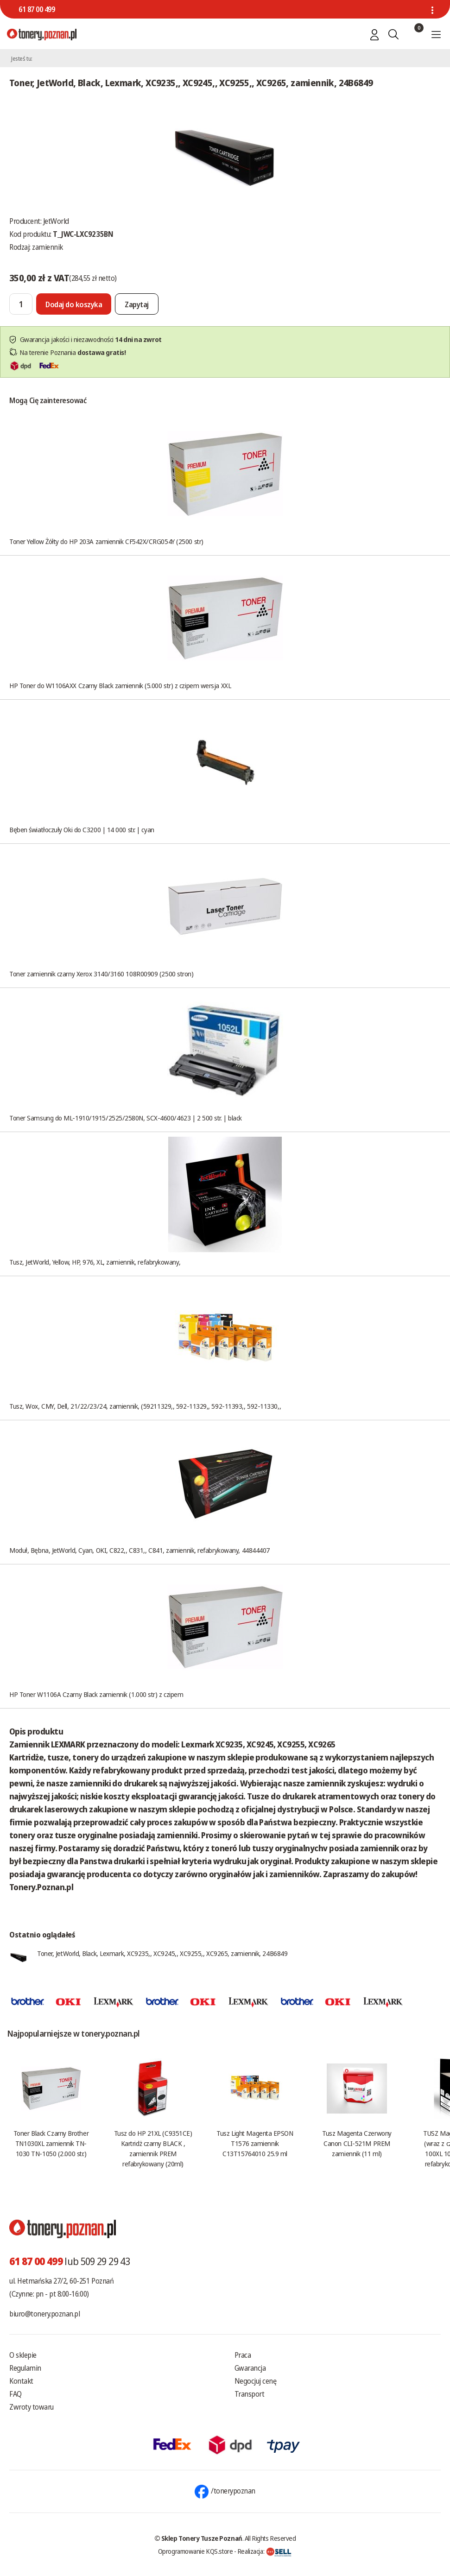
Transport (250, 2394)
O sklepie (23, 2355)
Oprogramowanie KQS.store (195, 2551)
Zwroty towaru (31, 2407)
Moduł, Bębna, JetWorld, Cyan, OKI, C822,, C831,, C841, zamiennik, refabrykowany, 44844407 (139, 1550)
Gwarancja (250, 2368)
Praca (243, 2355)
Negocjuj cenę (256, 2381)
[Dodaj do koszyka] (73, 304)
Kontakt (21, 2381)
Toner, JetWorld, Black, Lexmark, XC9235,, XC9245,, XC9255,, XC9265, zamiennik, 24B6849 (162, 1953)
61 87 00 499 (37, 9)
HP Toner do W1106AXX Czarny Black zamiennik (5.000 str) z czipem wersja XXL (120, 685)
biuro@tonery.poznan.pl (44, 2314)
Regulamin (25, 2368)
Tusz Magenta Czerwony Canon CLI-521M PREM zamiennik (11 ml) (357, 2143)
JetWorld (56, 221)
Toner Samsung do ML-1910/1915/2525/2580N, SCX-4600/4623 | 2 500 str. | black (125, 1117)
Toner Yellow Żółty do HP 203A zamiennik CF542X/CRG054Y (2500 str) (106, 541)
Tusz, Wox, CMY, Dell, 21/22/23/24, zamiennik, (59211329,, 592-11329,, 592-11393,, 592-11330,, (145, 1406)
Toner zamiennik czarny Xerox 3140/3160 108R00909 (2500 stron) (101, 973)
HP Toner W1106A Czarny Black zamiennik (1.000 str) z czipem (96, 1694)
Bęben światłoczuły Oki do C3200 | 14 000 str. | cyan (81, 829)
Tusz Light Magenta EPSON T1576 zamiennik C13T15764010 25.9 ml (254, 2143)
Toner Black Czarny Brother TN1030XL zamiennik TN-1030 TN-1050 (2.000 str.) (51, 2143)
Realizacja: (264, 2551)
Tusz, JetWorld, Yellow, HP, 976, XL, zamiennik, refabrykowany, (94, 1261)
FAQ (15, 2394)
